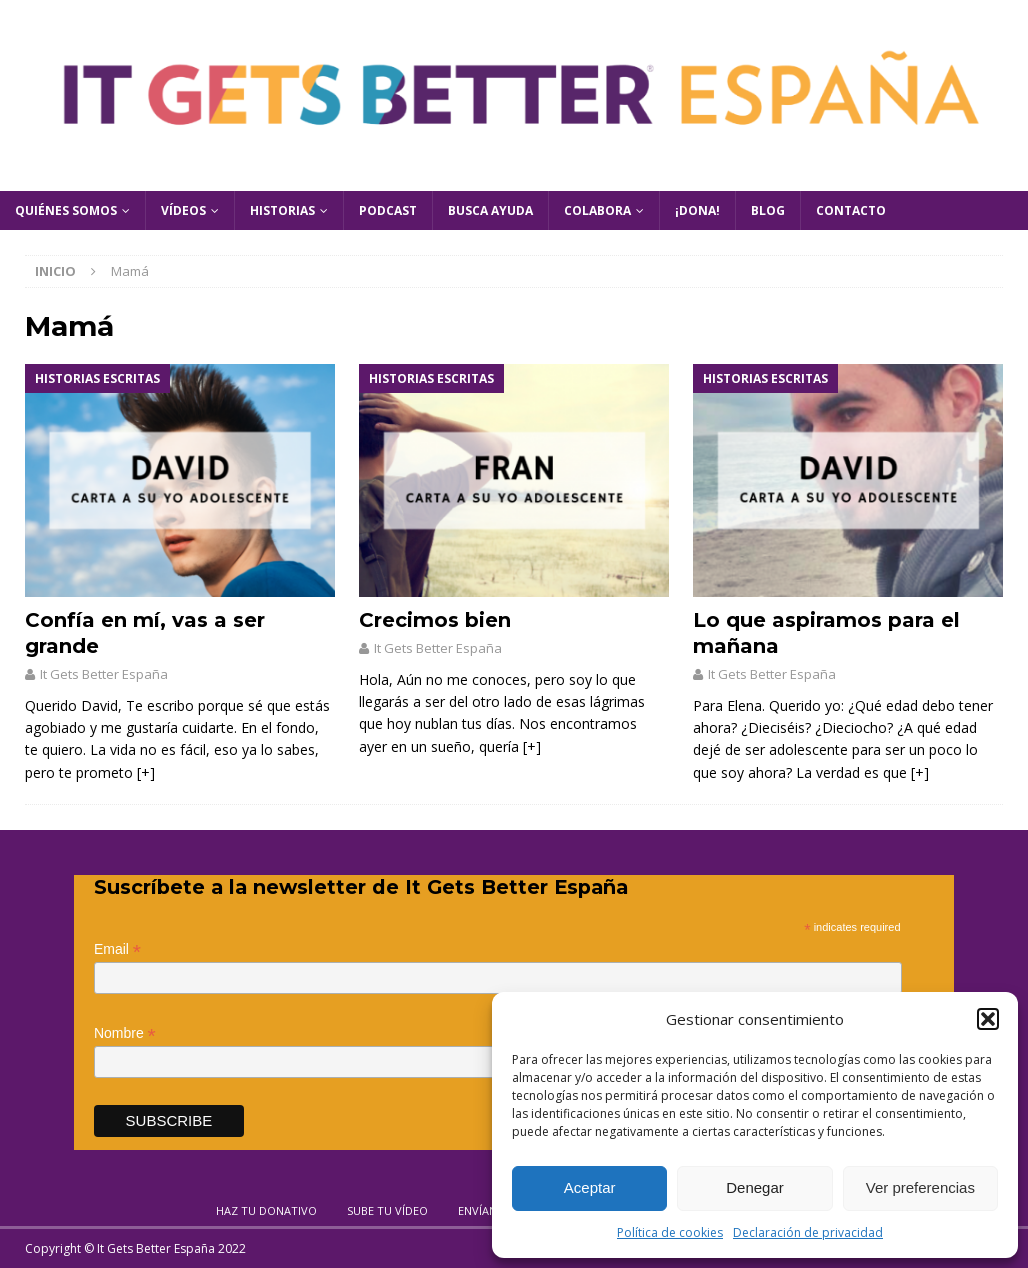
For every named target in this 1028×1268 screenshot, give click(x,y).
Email (117, 949)
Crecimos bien (435, 620)
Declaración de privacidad (808, 1232)
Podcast (388, 210)
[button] (988, 1019)
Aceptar (590, 1187)
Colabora (597, 210)
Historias (282, 210)
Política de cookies (670, 1232)
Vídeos (183, 210)
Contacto (851, 210)
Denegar (755, 1187)
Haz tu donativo (266, 1210)
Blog (768, 210)
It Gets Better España (104, 674)
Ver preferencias (920, 1187)
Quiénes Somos (66, 210)
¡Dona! (697, 210)
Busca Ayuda (490, 210)
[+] (146, 772)
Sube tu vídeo (387, 1210)
